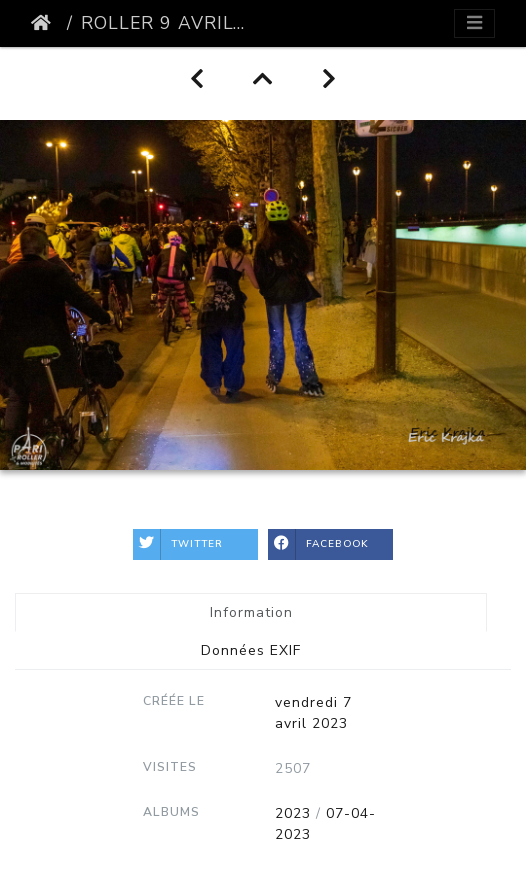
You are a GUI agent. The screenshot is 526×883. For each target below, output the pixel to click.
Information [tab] (251, 612)
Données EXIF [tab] (251, 650)
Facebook (318, 544)
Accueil (45, 23)
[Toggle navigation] (474, 23)
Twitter (178, 544)
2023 (293, 813)
